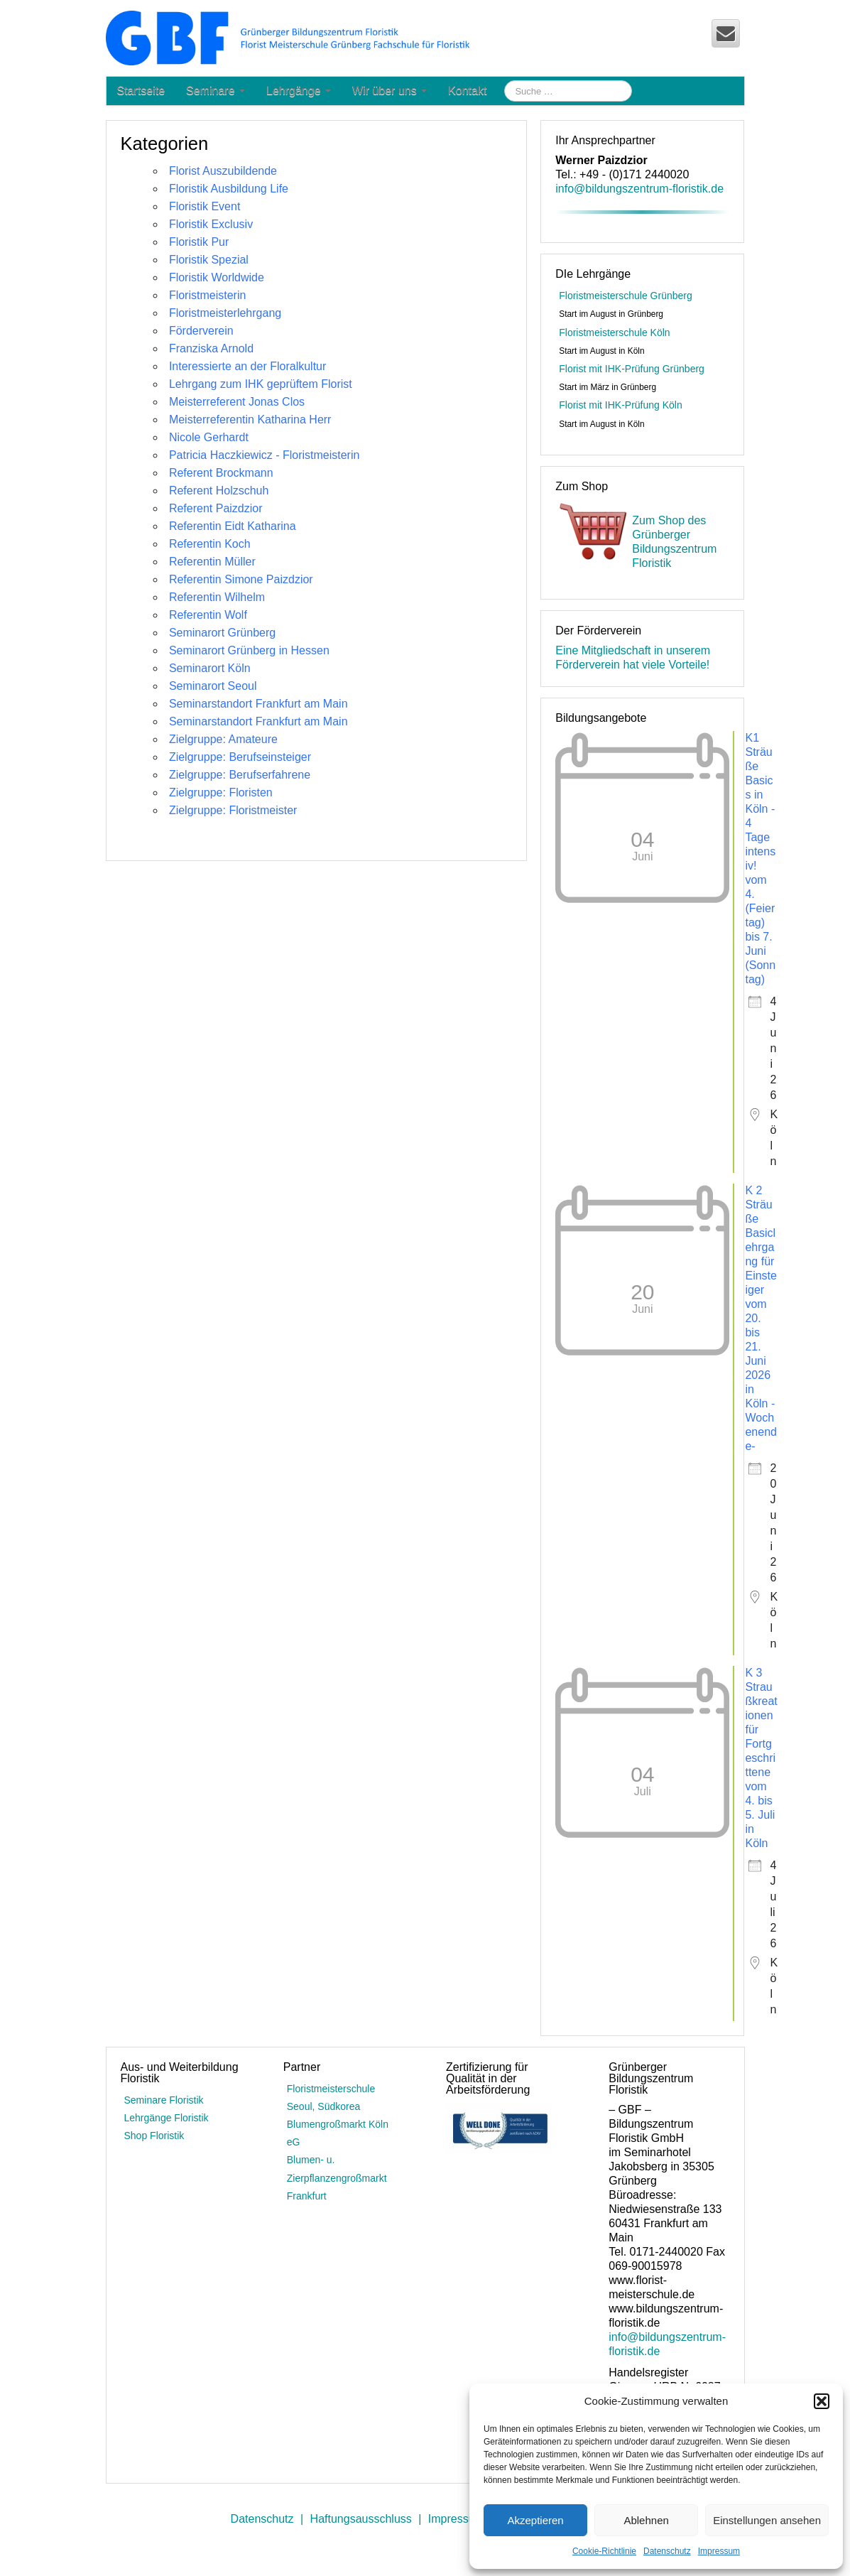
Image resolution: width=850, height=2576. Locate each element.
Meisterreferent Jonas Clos (237, 402)
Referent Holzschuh (219, 491)
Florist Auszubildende (223, 171)
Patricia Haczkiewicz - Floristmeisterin (264, 455)
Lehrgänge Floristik (166, 2117)
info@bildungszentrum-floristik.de (639, 189)
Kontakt (467, 91)
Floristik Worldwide (216, 277)
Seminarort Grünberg (222, 633)
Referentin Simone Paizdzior (241, 579)
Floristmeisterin (207, 295)
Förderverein (201, 331)
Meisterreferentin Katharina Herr (250, 419)
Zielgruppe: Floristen (221, 792)
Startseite (141, 91)
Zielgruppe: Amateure (223, 739)
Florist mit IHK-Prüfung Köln (620, 405)
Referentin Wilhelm (217, 597)
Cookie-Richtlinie (604, 2551)
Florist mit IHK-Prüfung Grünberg (631, 368)
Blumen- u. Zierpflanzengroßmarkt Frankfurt (337, 2177)
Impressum (719, 2551)
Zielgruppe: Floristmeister (233, 810)
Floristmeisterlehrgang (225, 313)
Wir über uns (389, 91)
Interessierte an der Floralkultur (247, 366)
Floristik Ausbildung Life (228, 189)
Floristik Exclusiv (211, 224)
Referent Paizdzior (216, 508)
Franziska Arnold (211, 348)
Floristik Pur (199, 242)
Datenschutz (667, 2551)
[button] (821, 2401)
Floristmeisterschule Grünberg (625, 295)
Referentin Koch (210, 544)
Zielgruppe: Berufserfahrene (239, 775)
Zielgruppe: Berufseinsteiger (240, 757)
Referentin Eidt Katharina (232, 526)
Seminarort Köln (210, 668)
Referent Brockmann (221, 473)
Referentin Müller (212, 562)
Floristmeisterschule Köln (614, 332)
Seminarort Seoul (213, 686)
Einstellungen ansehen (767, 2520)
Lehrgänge (298, 91)
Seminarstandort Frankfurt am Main (258, 704)
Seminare (215, 91)
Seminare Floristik (164, 2100)
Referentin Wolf (208, 615)
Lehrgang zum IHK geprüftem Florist (260, 384)
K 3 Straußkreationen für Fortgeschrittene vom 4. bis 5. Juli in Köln (761, 1758)
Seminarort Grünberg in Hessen (249, 650)
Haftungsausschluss (361, 2519)
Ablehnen (645, 2520)
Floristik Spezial (209, 260)
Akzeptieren (535, 2520)
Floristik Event (204, 206)
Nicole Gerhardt (209, 437)
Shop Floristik (154, 2135)
